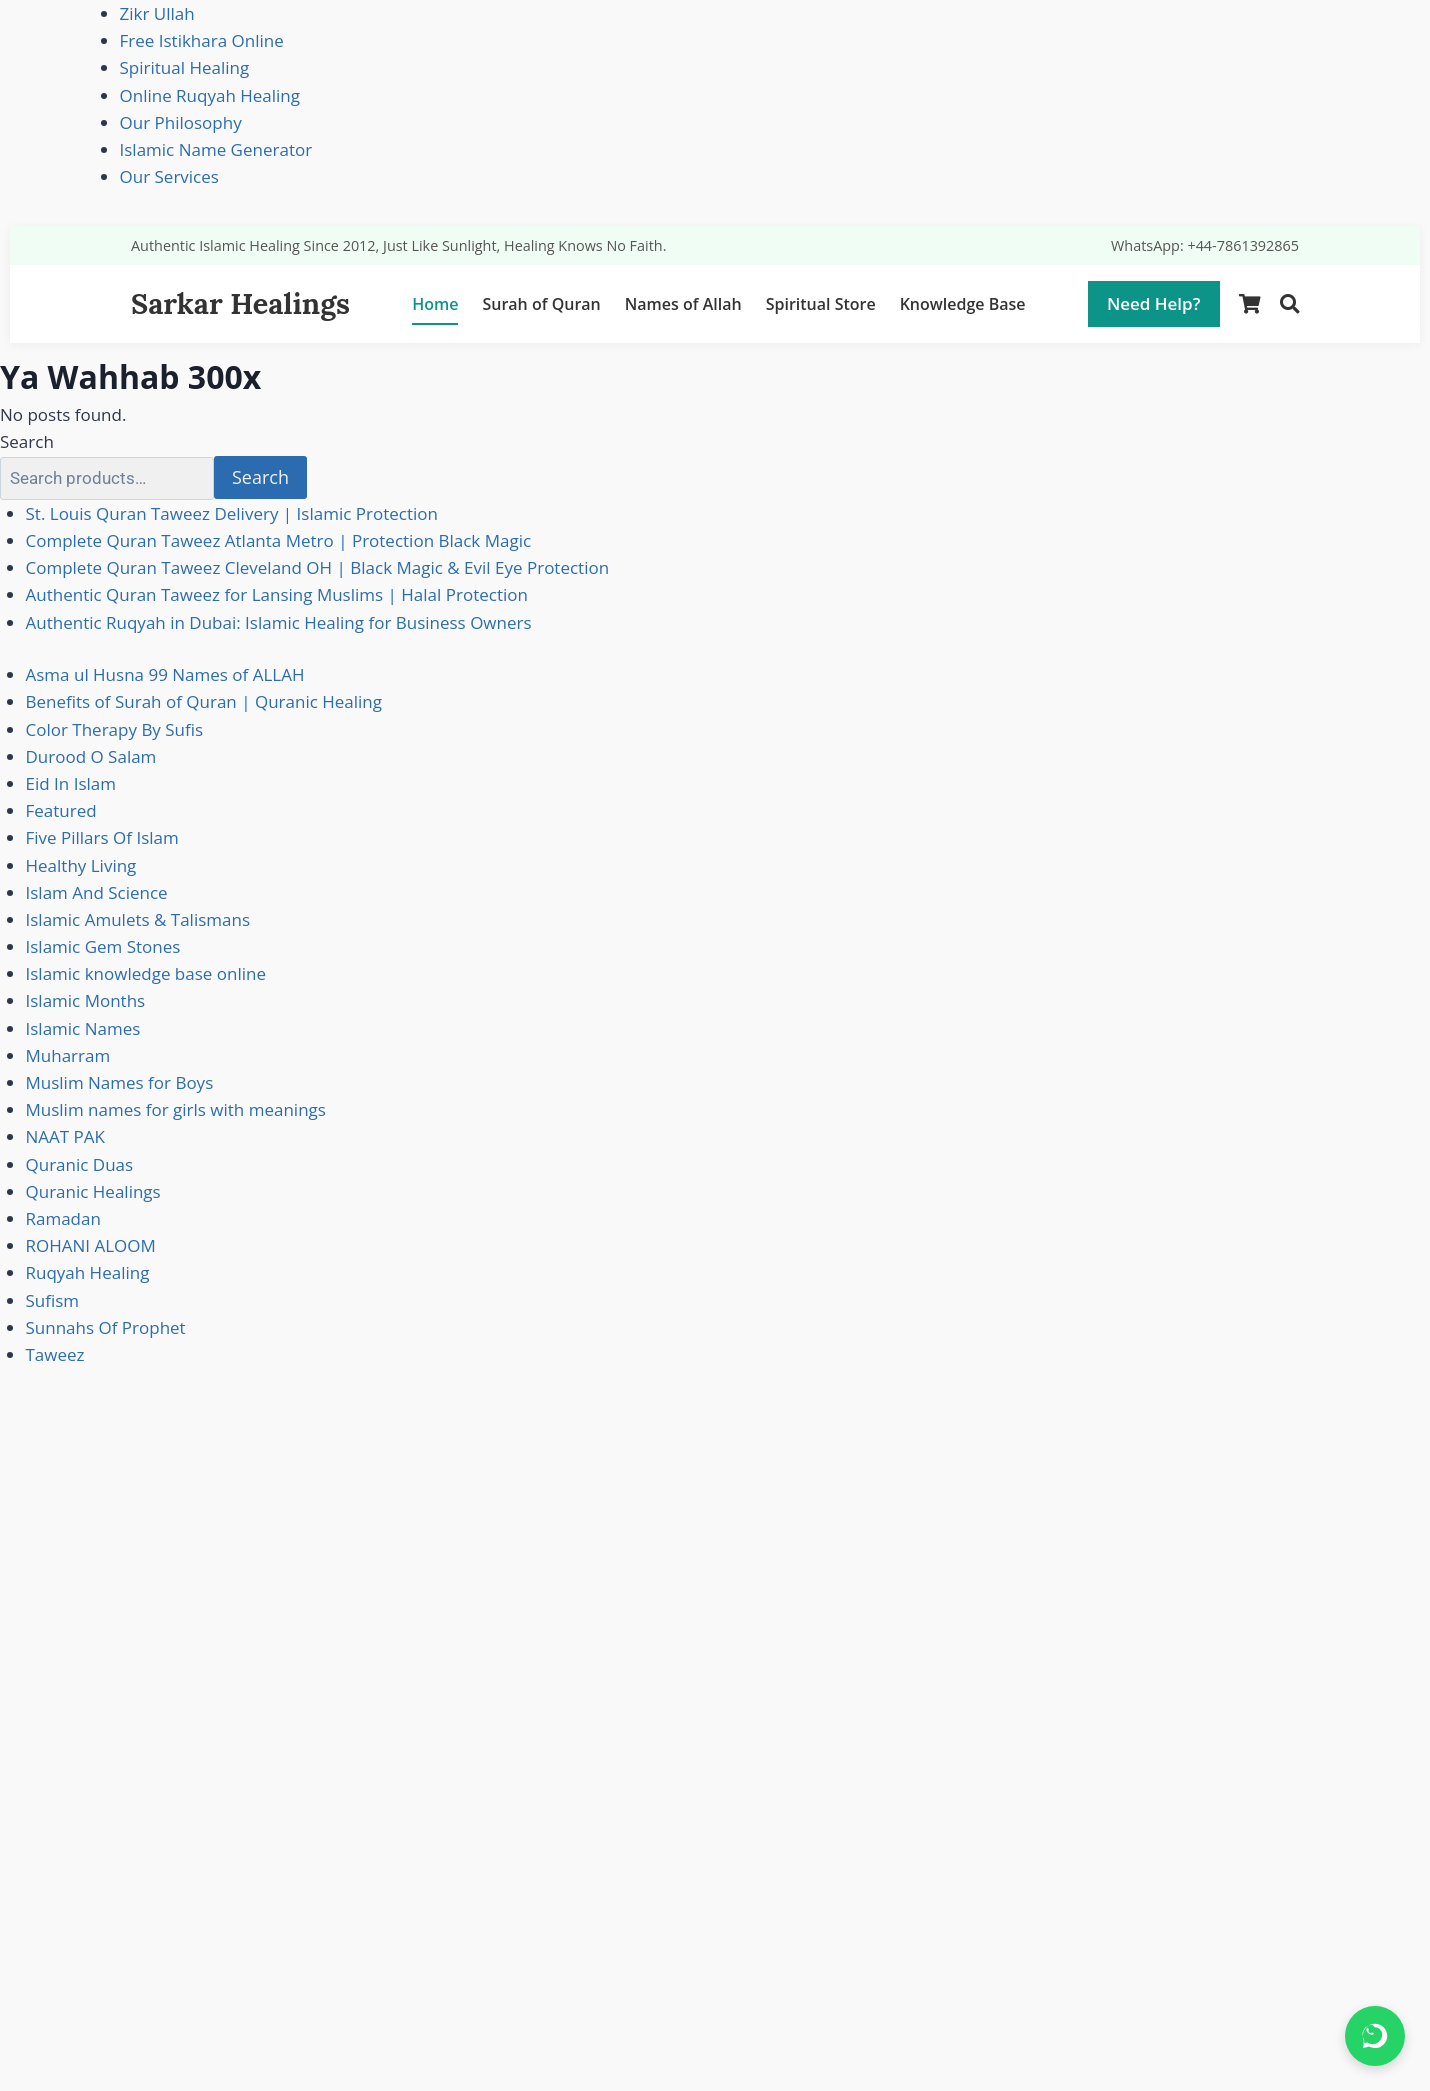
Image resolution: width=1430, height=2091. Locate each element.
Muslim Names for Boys (120, 1082)
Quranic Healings (93, 1191)
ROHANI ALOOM (91, 1245)
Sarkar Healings (240, 303)
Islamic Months (86, 1000)
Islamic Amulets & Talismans (138, 919)
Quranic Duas (80, 1164)
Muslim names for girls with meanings (176, 1109)
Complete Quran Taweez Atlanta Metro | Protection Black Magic (279, 540)
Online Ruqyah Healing (210, 95)
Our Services (169, 176)
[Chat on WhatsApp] (1375, 2036)
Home (435, 304)
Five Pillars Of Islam (102, 837)
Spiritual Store (821, 304)
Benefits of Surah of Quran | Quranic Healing (204, 701)
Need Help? (1154, 303)
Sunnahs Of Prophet (106, 1327)
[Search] (1289, 304)
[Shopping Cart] (1250, 304)
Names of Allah (683, 304)
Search (27, 441)
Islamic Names (83, 1028)
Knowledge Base (963, 304)
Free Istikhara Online (202, 40)
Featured (61, 810)
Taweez (55, 1354)
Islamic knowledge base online (146, 973)
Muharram (68, 1055)
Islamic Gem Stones (103, 946)
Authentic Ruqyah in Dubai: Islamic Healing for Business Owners (279, 622)
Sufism (53, 1300)
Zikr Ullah (157, 13)
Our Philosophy (181, 122)
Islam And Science (97, 892)
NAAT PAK (65, 1136)
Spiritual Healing (185, 67)
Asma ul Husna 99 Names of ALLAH (165, 674)
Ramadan (63, 1218)
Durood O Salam (91, 756)
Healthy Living (81, 865)
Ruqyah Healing (88, 1272)
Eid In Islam (71, 783)
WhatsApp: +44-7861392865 (1205, 245)
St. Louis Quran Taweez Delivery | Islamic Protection (232, 513)
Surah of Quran (541, 304)
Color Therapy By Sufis (115, 729)
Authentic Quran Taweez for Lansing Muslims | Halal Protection (277, 594)
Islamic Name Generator (216, 149)
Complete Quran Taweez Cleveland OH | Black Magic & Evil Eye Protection (318, 567)
